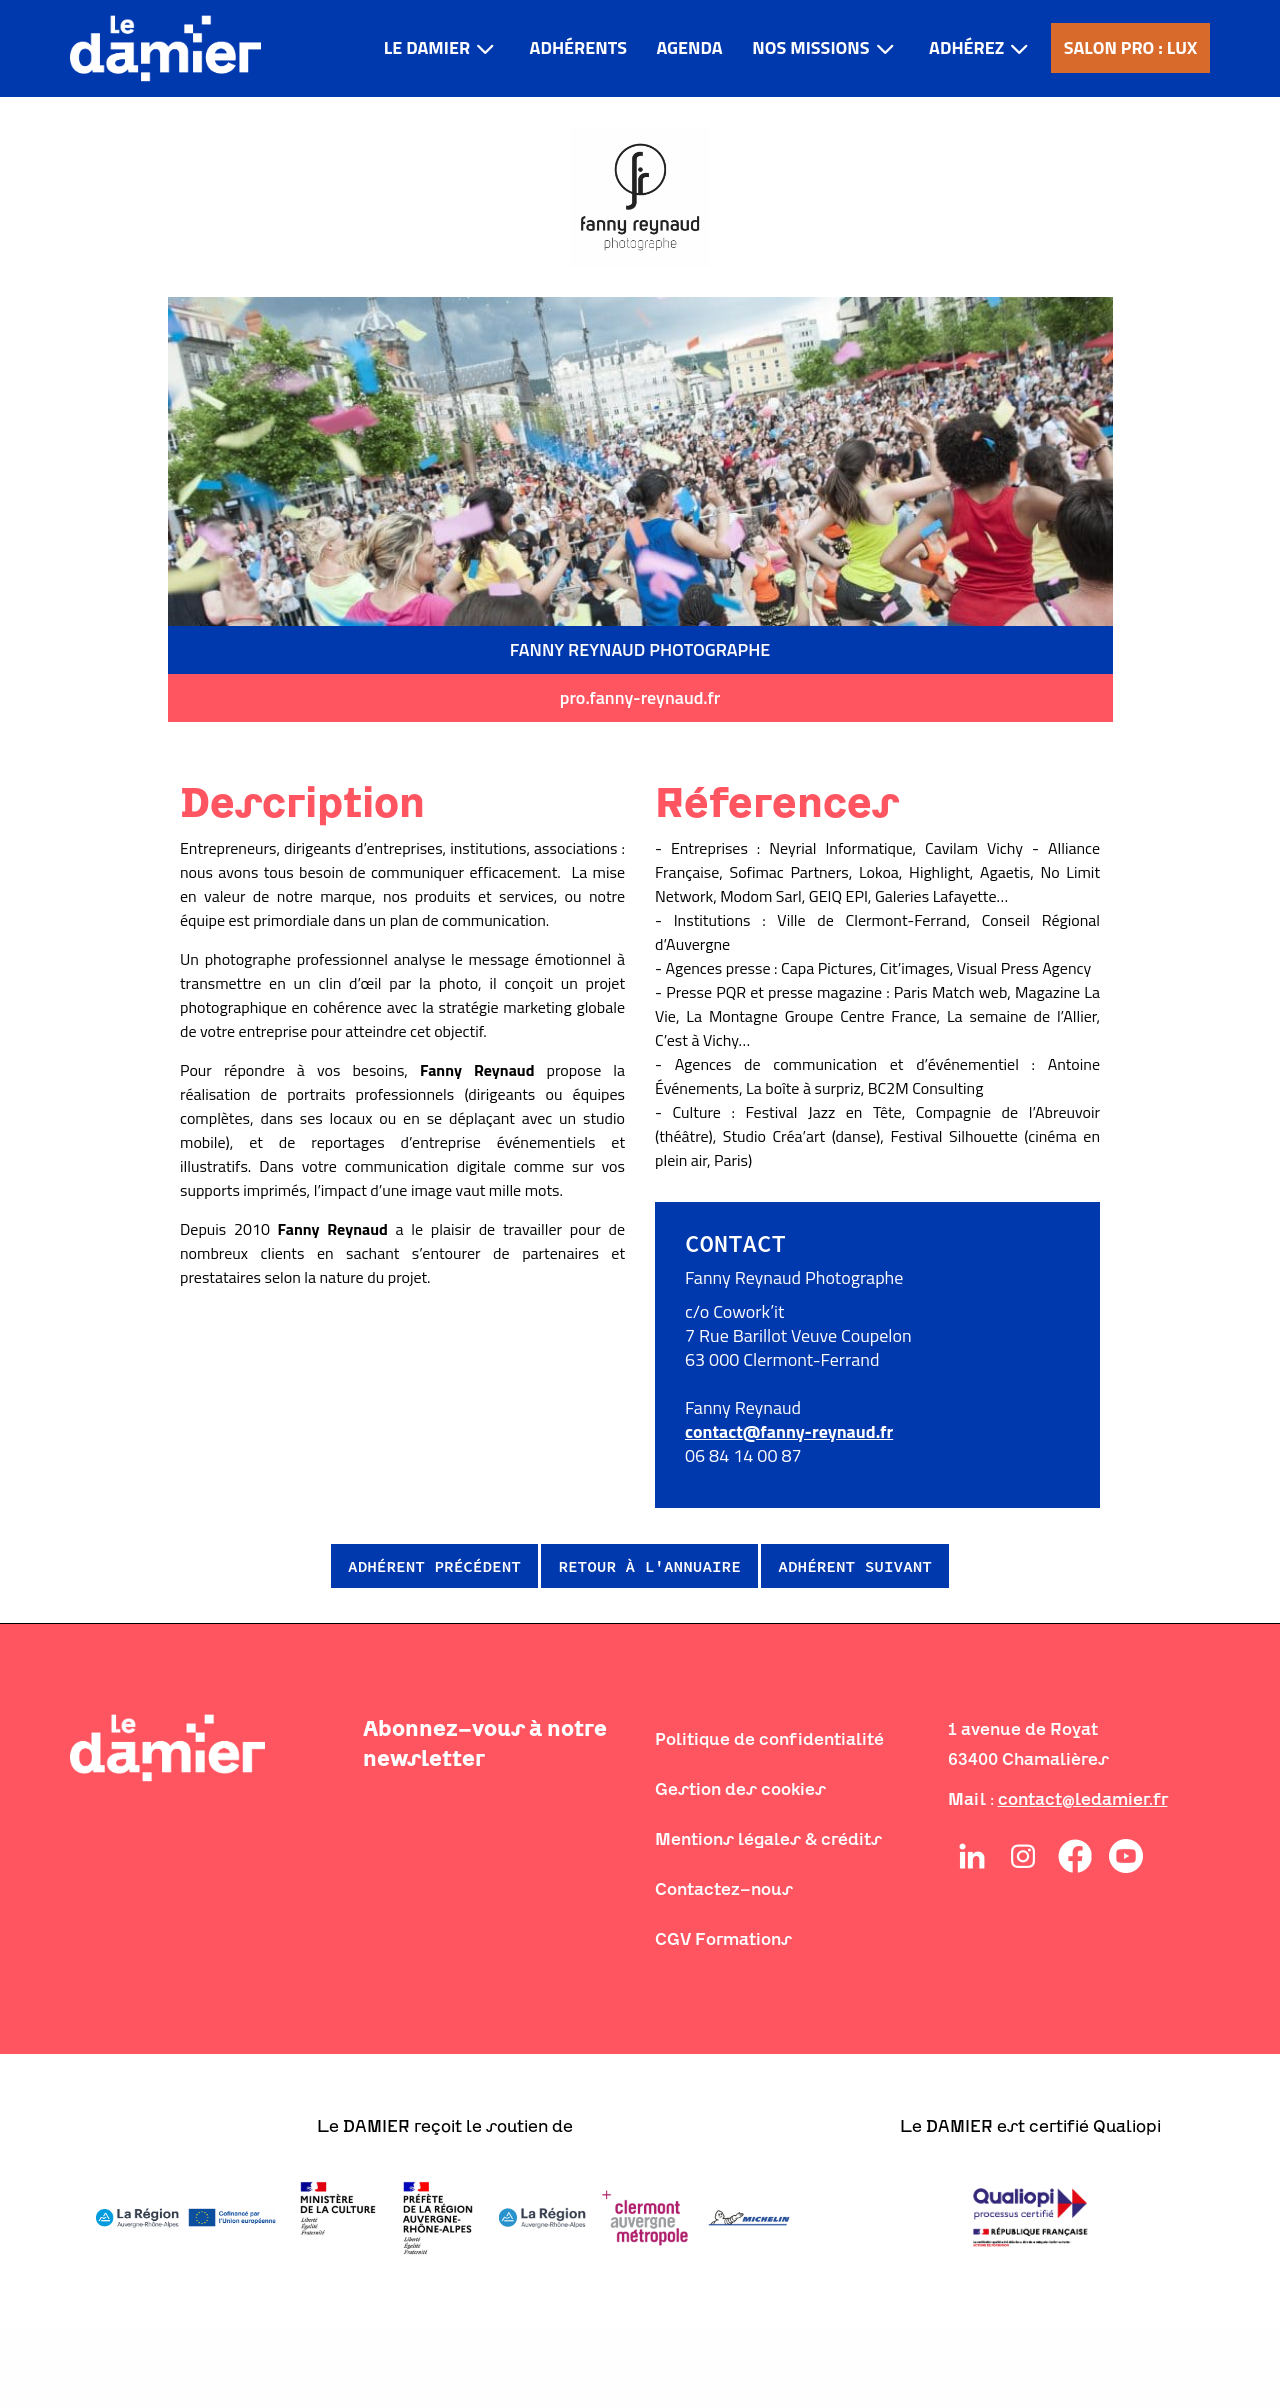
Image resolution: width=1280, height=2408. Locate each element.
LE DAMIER (427, 47)
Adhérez (966, 47)
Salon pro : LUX (1131, 47)
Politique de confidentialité (769, 1739)
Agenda (689, 47)
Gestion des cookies (740, 1789)
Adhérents (578, 47)
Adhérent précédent (434, 1566)
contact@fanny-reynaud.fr (789, 1431)
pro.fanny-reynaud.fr (640, 697)
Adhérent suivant (855, 1566)
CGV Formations (723, 1939)
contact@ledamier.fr (1083, 1799)
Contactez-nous (724, 1889)
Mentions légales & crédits (768, 1839)
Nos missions (810, 47)
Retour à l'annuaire (649, 1566)
